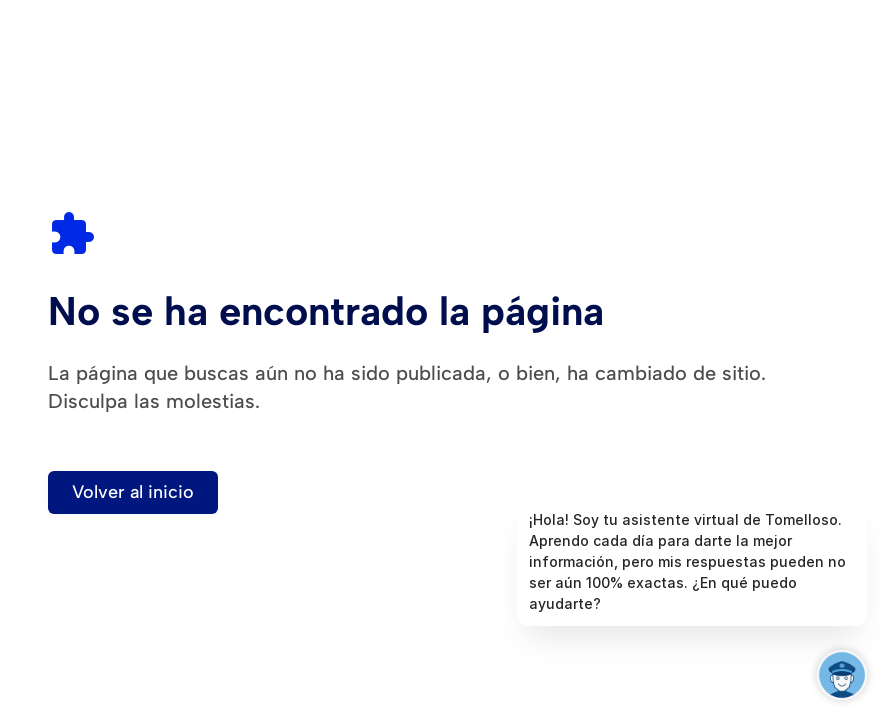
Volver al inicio (133, 492)
